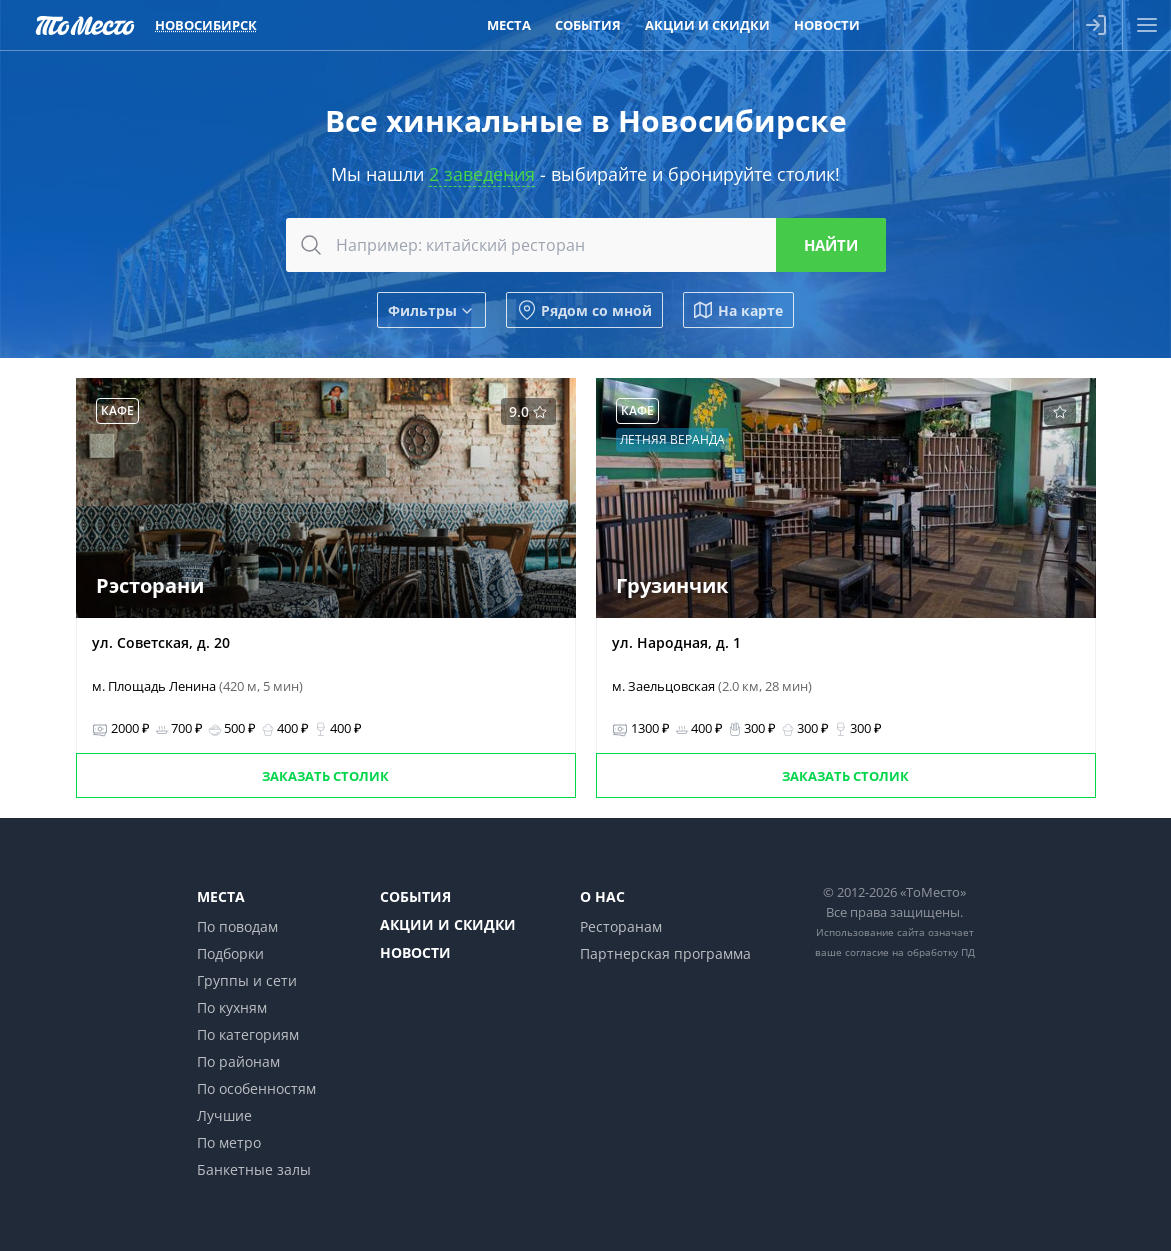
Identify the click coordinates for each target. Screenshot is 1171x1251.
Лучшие (224, 1115)
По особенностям (256, 1088)
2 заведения (482, 174)
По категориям (248, 1034)
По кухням (232, 1007)
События (415, 896)
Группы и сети (247, 980)
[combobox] (586, 245)
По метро (229, 1142)
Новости (415, 952)
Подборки (230, 953)
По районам (238, 1061)
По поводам (237, 926)
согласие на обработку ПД (910, 952)
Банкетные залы (254, 1169)
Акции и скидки (448, 924)
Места (221, 896)
